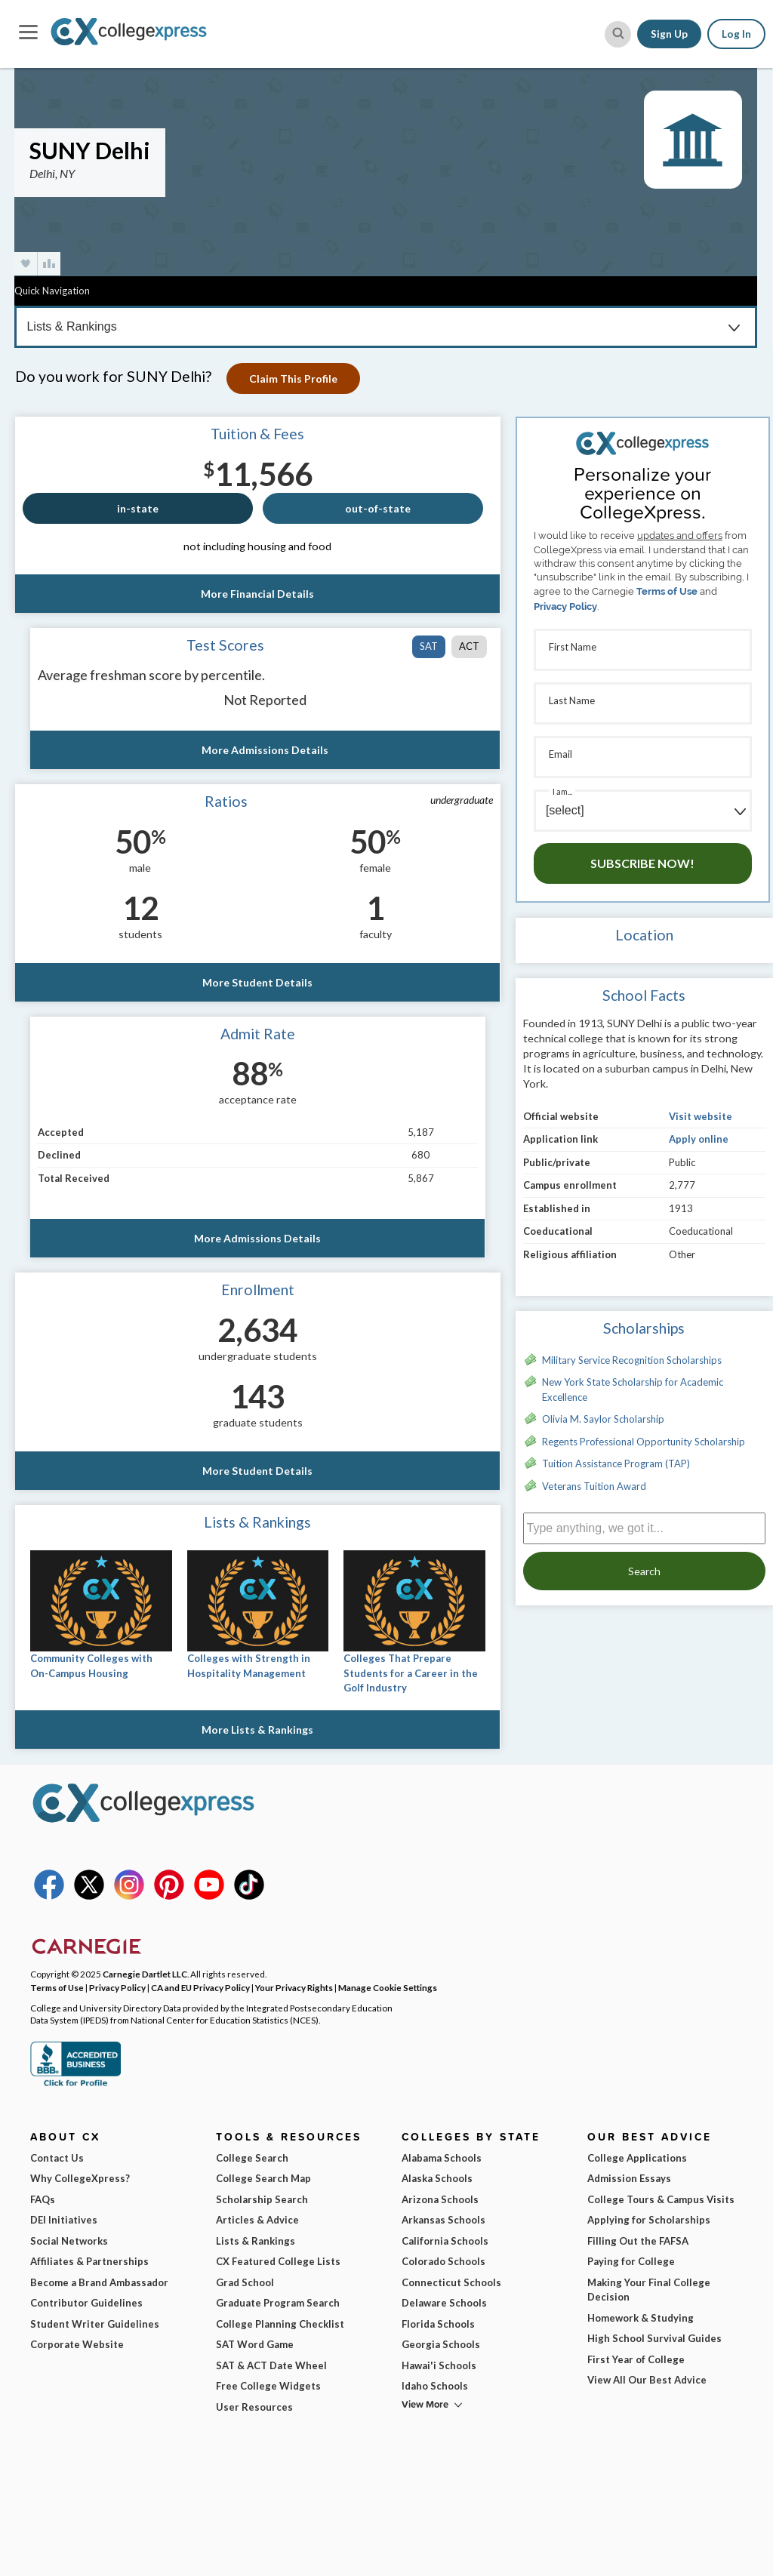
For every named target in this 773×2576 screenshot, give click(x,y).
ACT (469, 646)
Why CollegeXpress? (80, 2178)
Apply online (698, 1139)
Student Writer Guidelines (94, 2324)
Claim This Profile (293, 378)
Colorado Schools (443, 2261)
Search (644, 1571)
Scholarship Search (262, 2199)
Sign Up (669, 34)
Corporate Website (77, 2344)
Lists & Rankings (255, 2241)
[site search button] (618, 34)
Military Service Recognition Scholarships (632, 1360)
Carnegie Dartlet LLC (145, 1973)
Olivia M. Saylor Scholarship (603, 1419)
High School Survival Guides (654, 2338)
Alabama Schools (442, 2158)
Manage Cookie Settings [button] (387, 1987)
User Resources (254, 2407)
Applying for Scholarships (648, 2220)
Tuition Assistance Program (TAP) (616, 1463)
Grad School (245, 2282)
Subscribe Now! (642, 863)
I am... (562, 791)
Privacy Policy (565, 606)
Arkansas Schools (443, 2220)
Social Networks (69, 2241)
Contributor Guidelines (86, 2303)
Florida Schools (438, 2324)
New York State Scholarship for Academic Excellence (632, 1389)
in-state (138, 508)
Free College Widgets (268, 2386)
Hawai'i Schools (439, 2365)
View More (425, 2404)
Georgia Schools (441, 2344)
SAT (429, 646)
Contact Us (57, 2158)
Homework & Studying (640, 2318)
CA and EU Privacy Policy (200, 1987)
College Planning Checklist (280, 2324)
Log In (736, 34)
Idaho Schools (435, 2386)
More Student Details (257, 982)
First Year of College (636, 2359)
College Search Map (263, 2178)
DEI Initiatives (63, 2220)
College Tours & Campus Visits (661, 2199)
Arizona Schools (440, 2199)
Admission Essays (629, 2178)
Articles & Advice (257, 2220)
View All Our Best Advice (647, 2380)
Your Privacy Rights (294, 1987)
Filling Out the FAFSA (637, 2241)
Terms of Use (667, 591)
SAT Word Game (255, 2344)
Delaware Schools (444, 2303)
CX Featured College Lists (278, 2261)
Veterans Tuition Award (594, 1486)
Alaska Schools (437, 2178)
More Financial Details (257, 593)
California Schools (445, 2241)
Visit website (700, 1116)
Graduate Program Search (278, 2303)
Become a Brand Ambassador (99, 2282)
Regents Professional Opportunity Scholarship (643, 1442)
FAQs (42, 2199)
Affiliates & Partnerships (89, 2261)
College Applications (637, 2158)
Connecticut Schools (451, 2282)
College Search (252, 2158)
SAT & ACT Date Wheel (271, 2365)
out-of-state (378, 508)
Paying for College (631, 2261)
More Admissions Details (265, 749)
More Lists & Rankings (257, 1729)
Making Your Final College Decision (648, 2290)
